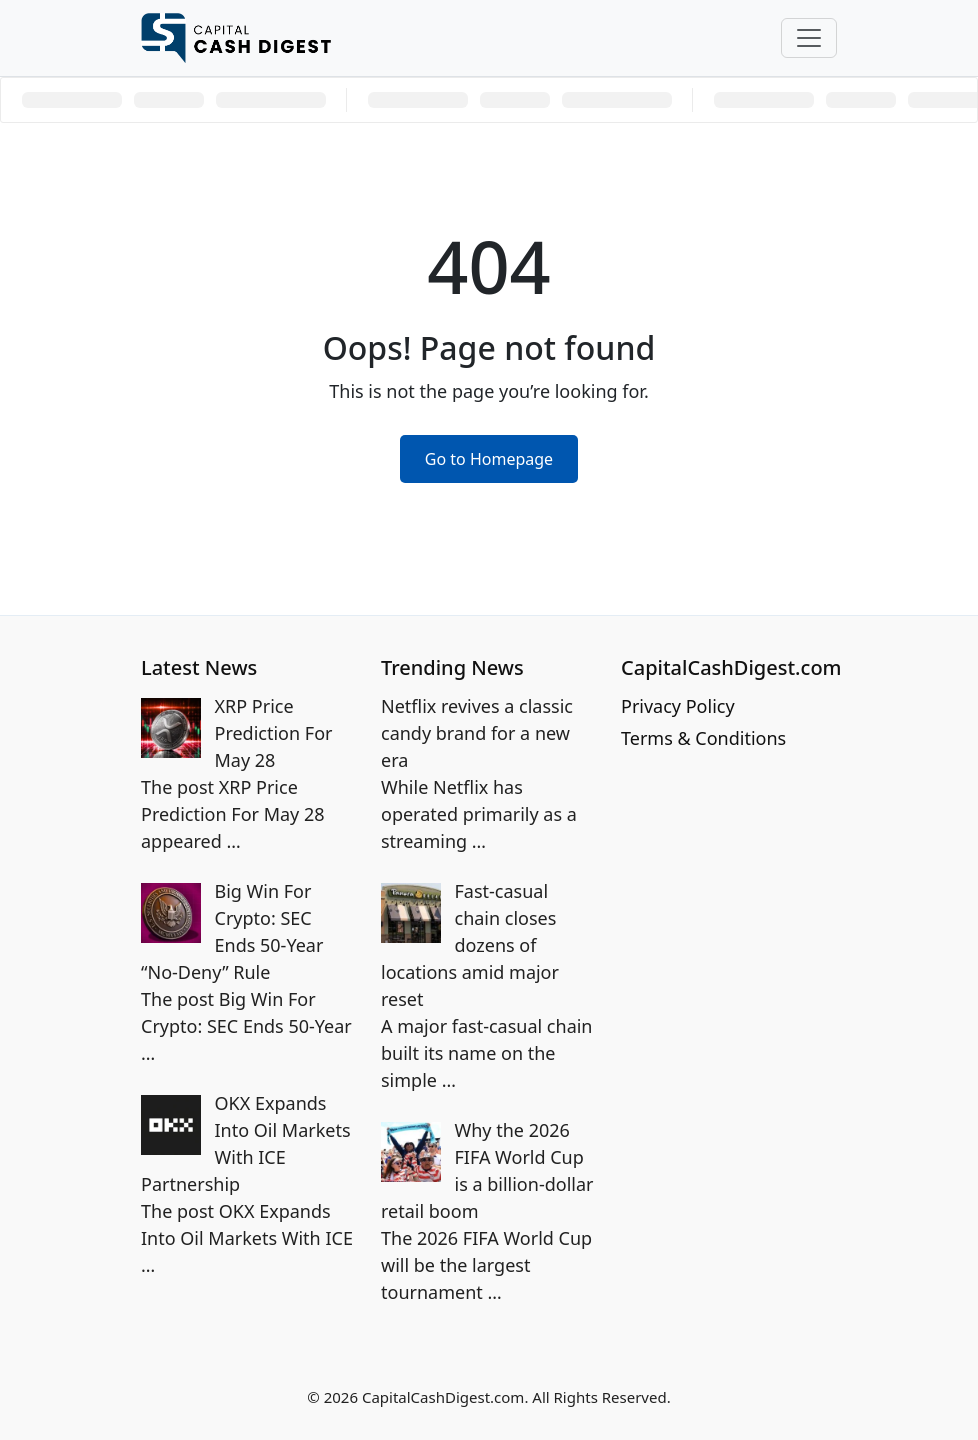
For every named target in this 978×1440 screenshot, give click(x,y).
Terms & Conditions (703, 738)
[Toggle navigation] (809, 38)
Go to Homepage (489, 459)
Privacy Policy (678, 706)
